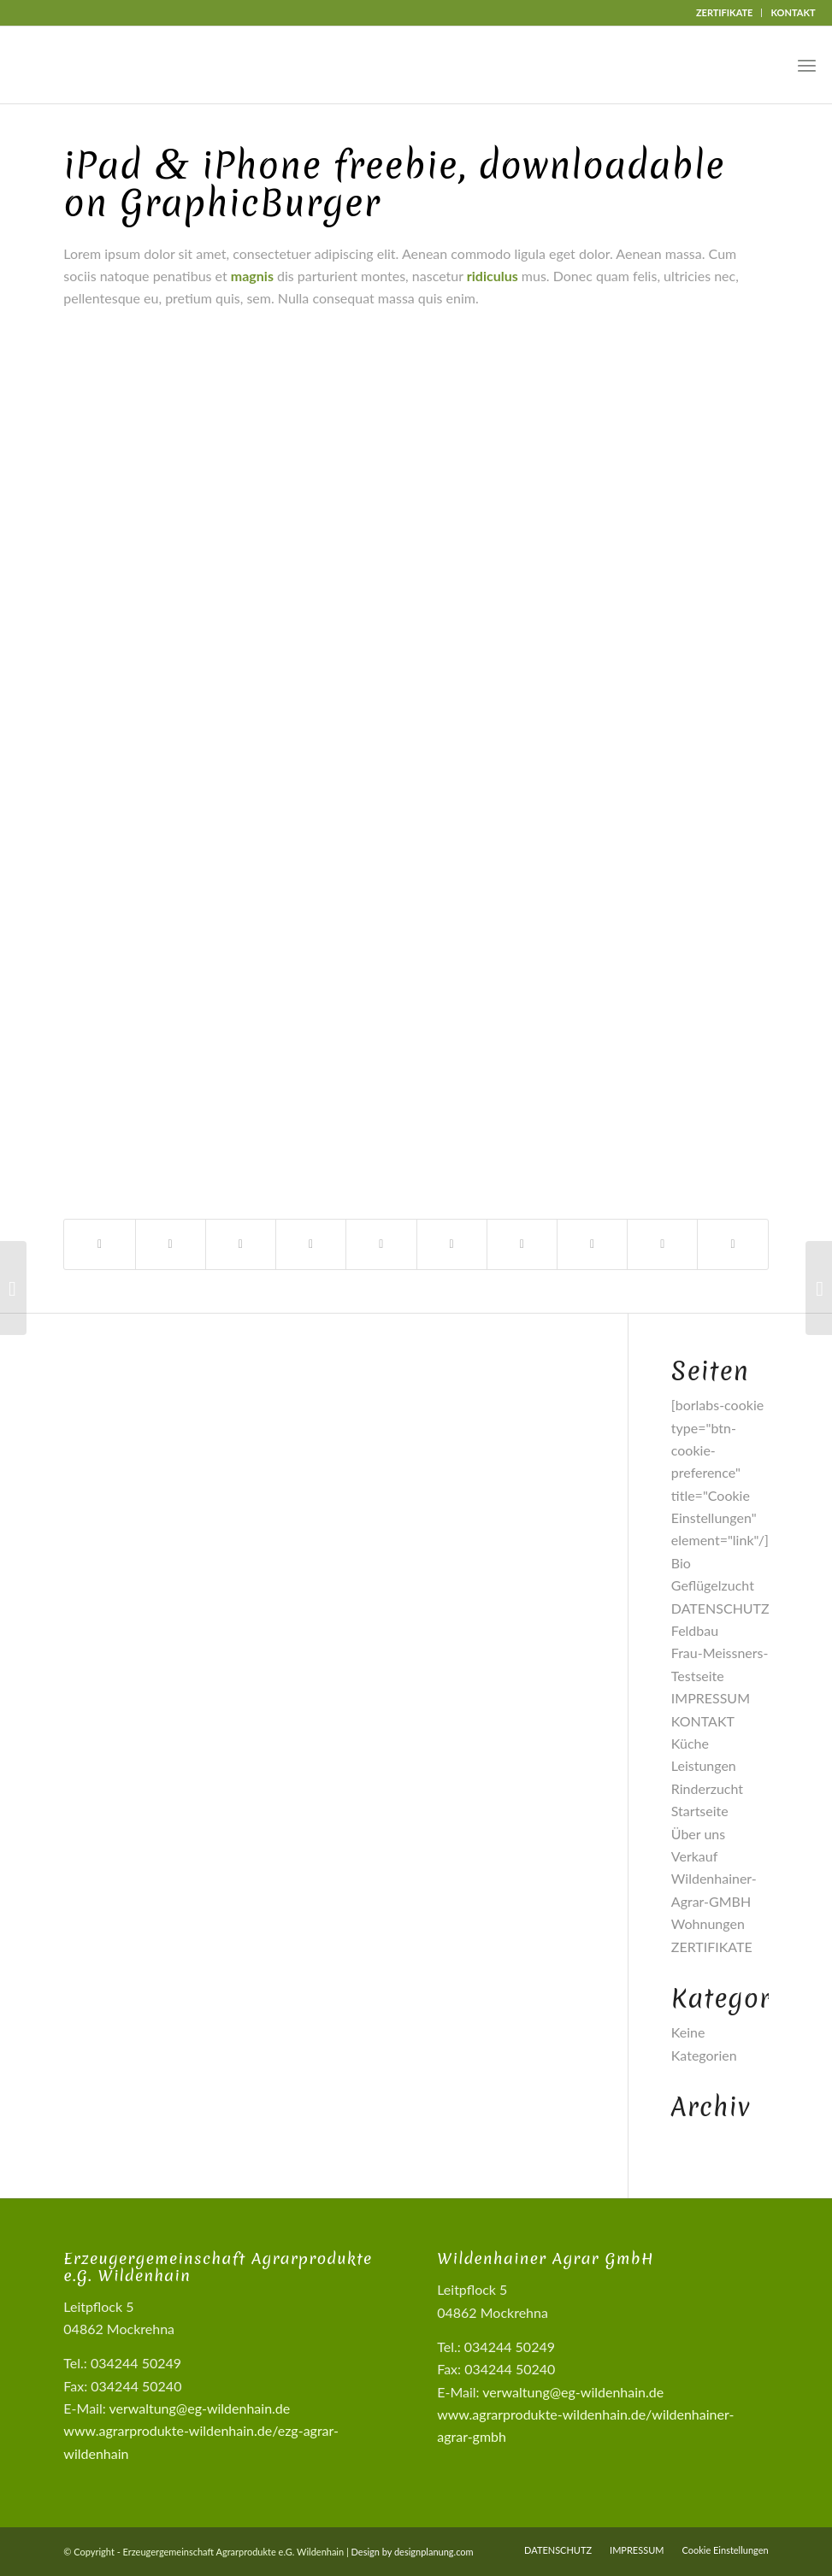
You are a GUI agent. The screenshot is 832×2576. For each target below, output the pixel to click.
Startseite (700, 1811)
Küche (690, 1743)
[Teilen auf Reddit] (662, 1244)
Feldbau (694, 1630)
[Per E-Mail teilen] (732, 1244)
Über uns (698, 1834)
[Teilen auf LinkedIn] (452, 1244)
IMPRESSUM (710, 1698)
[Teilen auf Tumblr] (522, 1244)
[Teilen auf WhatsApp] (310, 1244)
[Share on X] (240, 1244)
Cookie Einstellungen (725, 2549)
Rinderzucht (707, 1788)
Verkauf (694, 1856)
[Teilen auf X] (170, 1244)
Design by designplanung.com (412, 2551)
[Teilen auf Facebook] (99, 1244)
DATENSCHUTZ (720, 1608)
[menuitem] (725, 13)
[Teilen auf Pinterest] (381, 1244)
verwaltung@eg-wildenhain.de (199, 2408)
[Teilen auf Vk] (592, 1244)
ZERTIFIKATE (724, 12)
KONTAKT (792, 12)
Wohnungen (708, 1923)
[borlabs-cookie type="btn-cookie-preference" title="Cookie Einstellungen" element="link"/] (720, 1472)
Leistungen (703, 1765)
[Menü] (807, 65)
